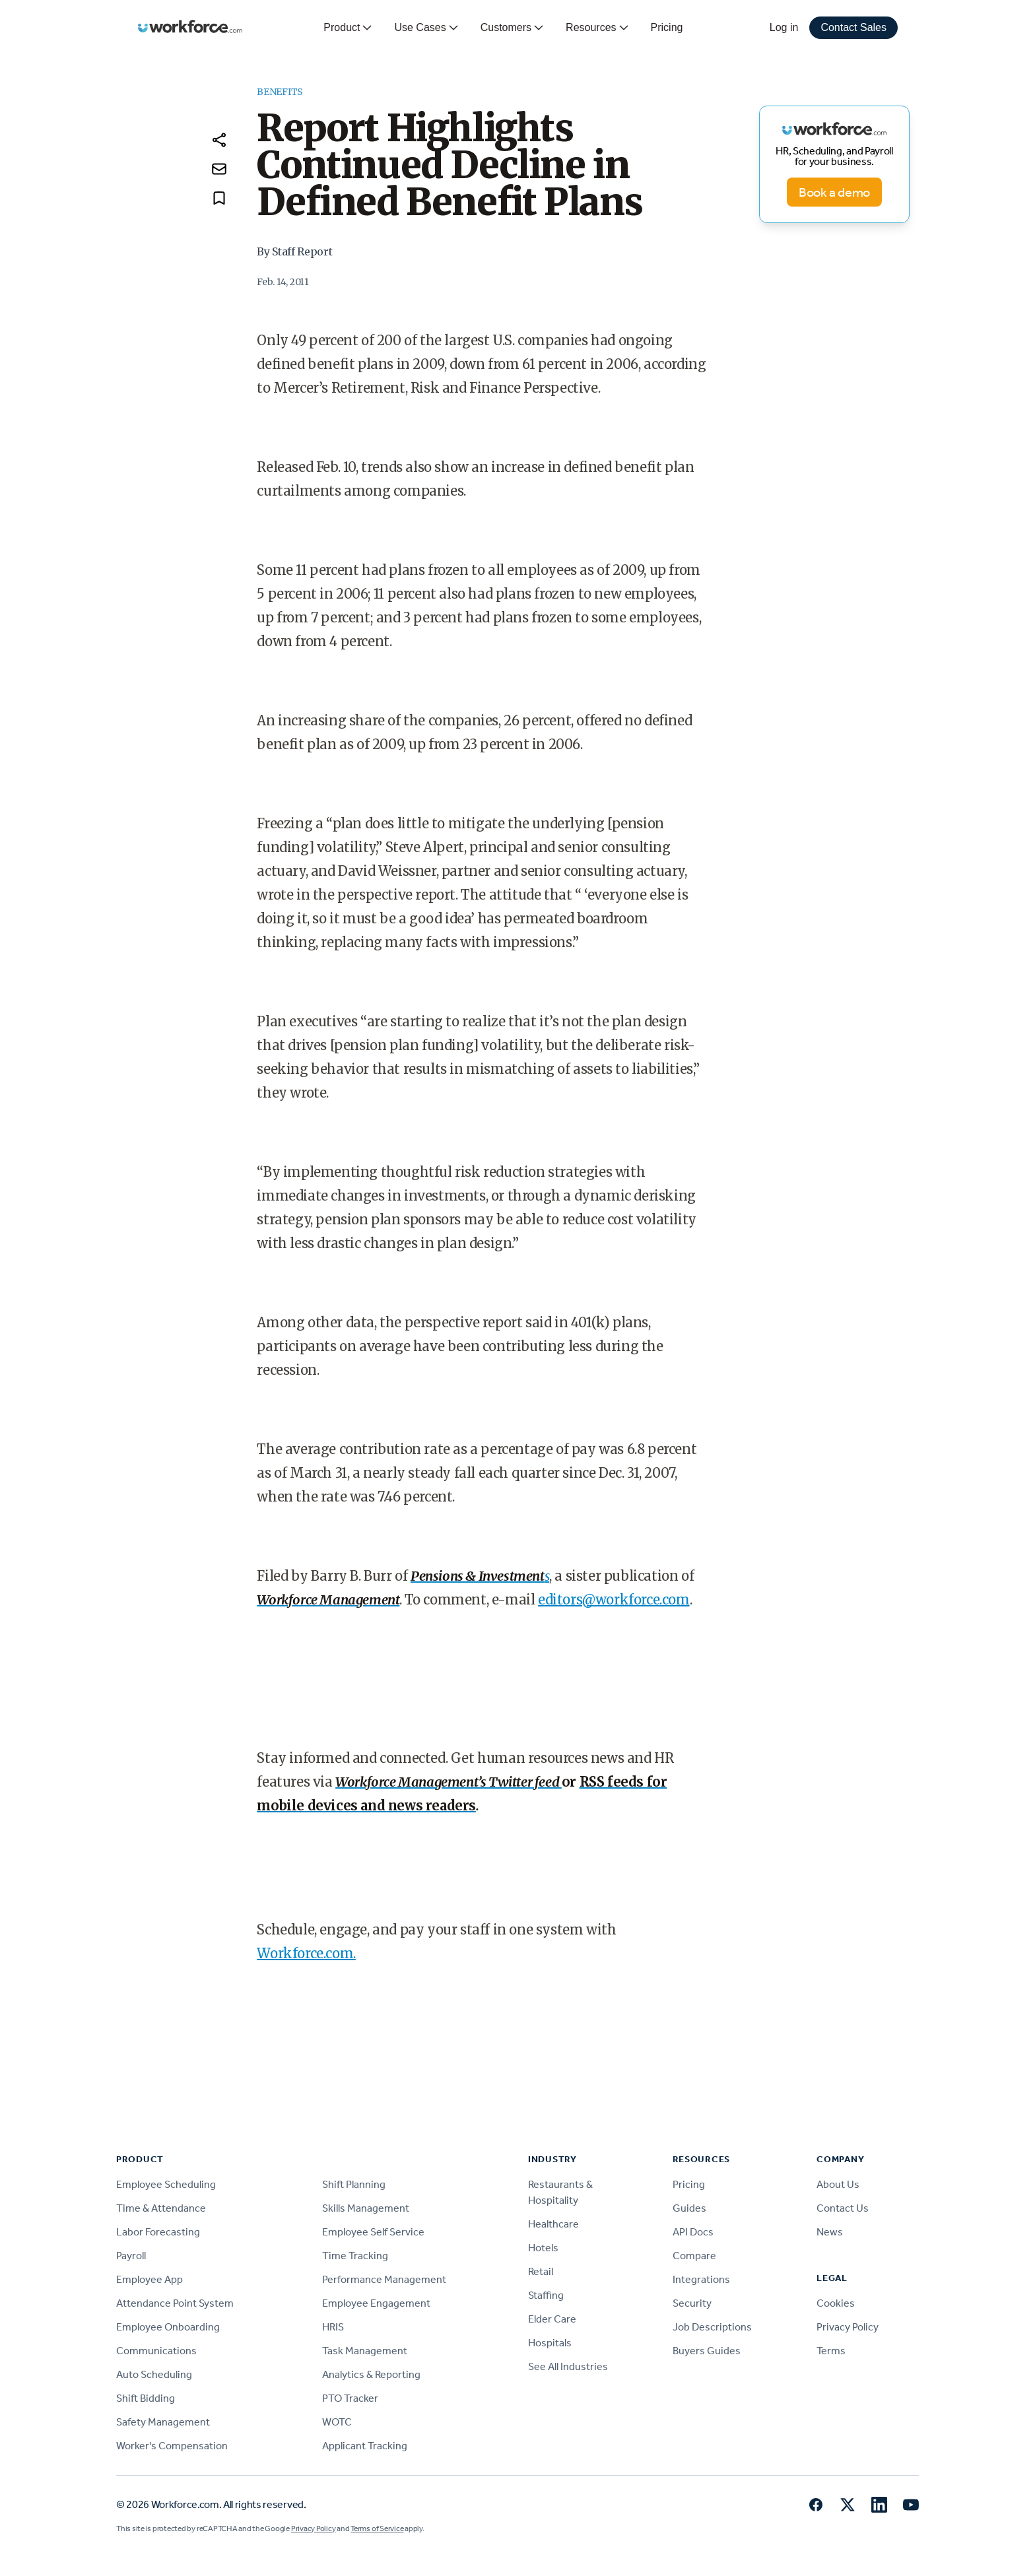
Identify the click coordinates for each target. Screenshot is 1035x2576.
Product (348, 27)
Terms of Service (377, 2528)
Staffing (546, 2295)
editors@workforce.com (614, 1599)
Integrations (701, 2279)
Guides (689, 2208)
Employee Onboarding (168, 2327)
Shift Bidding (145, 2398)
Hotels (543, 2247)
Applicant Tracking (364, 2445)
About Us (838, 2184)
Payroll (131, 2255)
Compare (694, 2255)
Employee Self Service (373, 2232)
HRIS (333, 2327)
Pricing (667, 27)
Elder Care (552, 2319)
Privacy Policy (848, 2327)
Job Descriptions (712, 2327)
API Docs (693, 2232)
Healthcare (553, 2224)
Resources (597, 27)
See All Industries (568, 2366)
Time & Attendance (161, 2208)
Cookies (836, 2303)
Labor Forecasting (158, 2232)
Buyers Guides (707, 2350)
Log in (784, 27)
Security (692, 2303)
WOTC (337, 2422)
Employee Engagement (376, 2303)
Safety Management (163, 2422)
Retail (540, 2271)
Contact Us (843, 2208)
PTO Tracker (350, 2398)
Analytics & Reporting (371, 2374)
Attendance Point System (175, 2303)
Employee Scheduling (166, 2184)
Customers (513, 27)
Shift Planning (353, 2184)
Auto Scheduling (154, 2374)
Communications (156, 2350)
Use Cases (426, 27)
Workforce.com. (306, 1953)
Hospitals (550, 2342)
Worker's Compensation (172, 2445)
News (830, 2232)
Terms (831, 2350)
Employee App (149, 2279)
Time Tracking (355, 2255)
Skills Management (365, 2208)
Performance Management (384, 2279)
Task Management (364, 2350)
